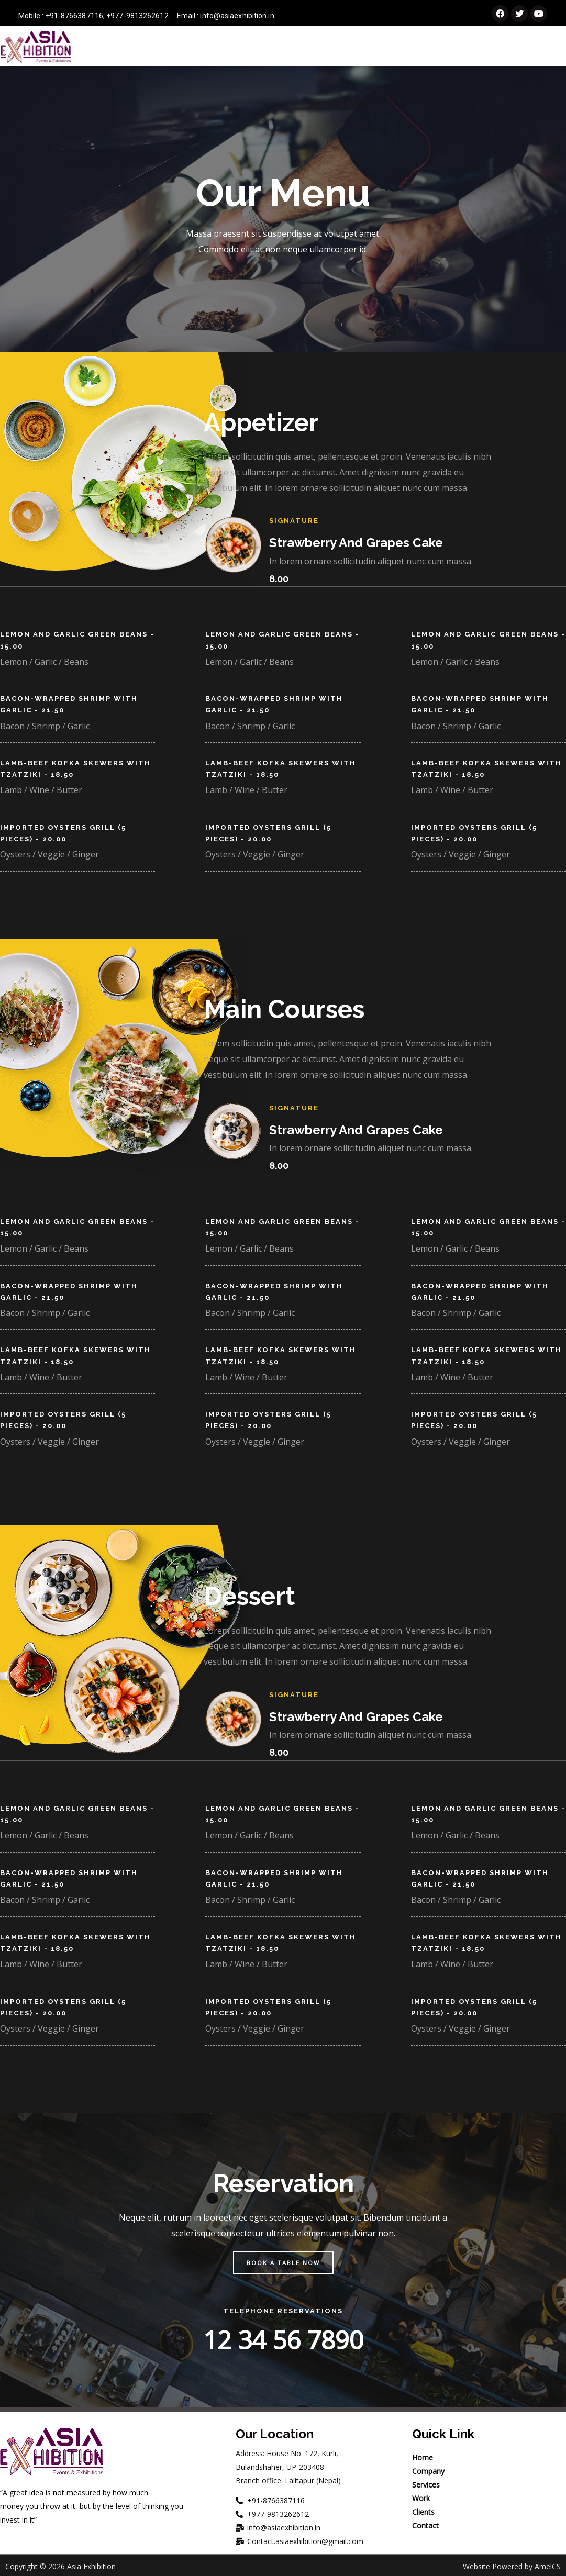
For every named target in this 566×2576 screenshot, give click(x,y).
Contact (539, 47)
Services (350, 47)
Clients (487, 47)
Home (248, 47)
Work (443, 47)
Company (295, 47)
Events (400, 47)
